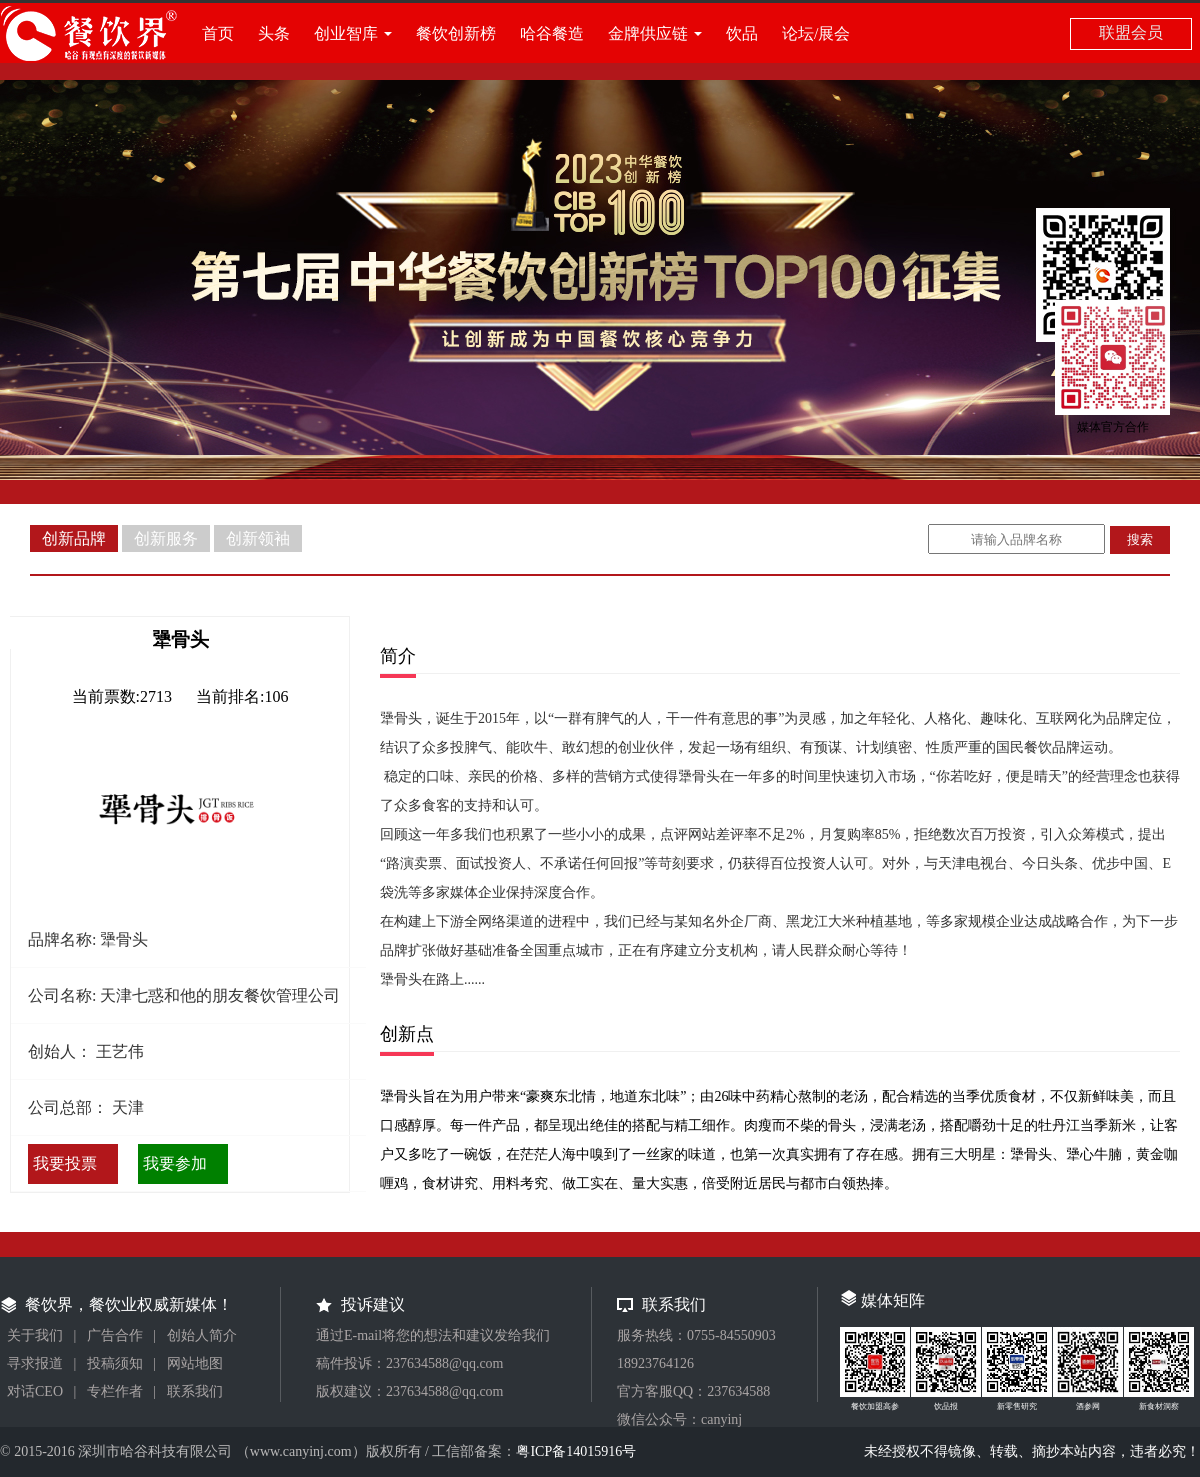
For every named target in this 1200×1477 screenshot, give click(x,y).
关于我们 (35, 1335)
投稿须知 (115, 1363)
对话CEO (35, 1391)
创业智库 (346, 33)
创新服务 (166, 538)
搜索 (1140, 539)
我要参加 (175, 1163)
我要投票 (65, 1163)
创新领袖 (258, 538)
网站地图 (195, 1363)
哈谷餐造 (552, 33)
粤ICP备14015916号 (576, 1451)
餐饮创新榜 (456, 33)
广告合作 (115, 1335)
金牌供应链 (648, 33)
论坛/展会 (816, 33)
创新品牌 (74, 538)
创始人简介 (202, 1335)
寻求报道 (35, 1363)
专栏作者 (115, 1391)
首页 (218, 33)
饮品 (742, 33)
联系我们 (195, 1391)
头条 (274, 33)
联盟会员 (1131, 32)
